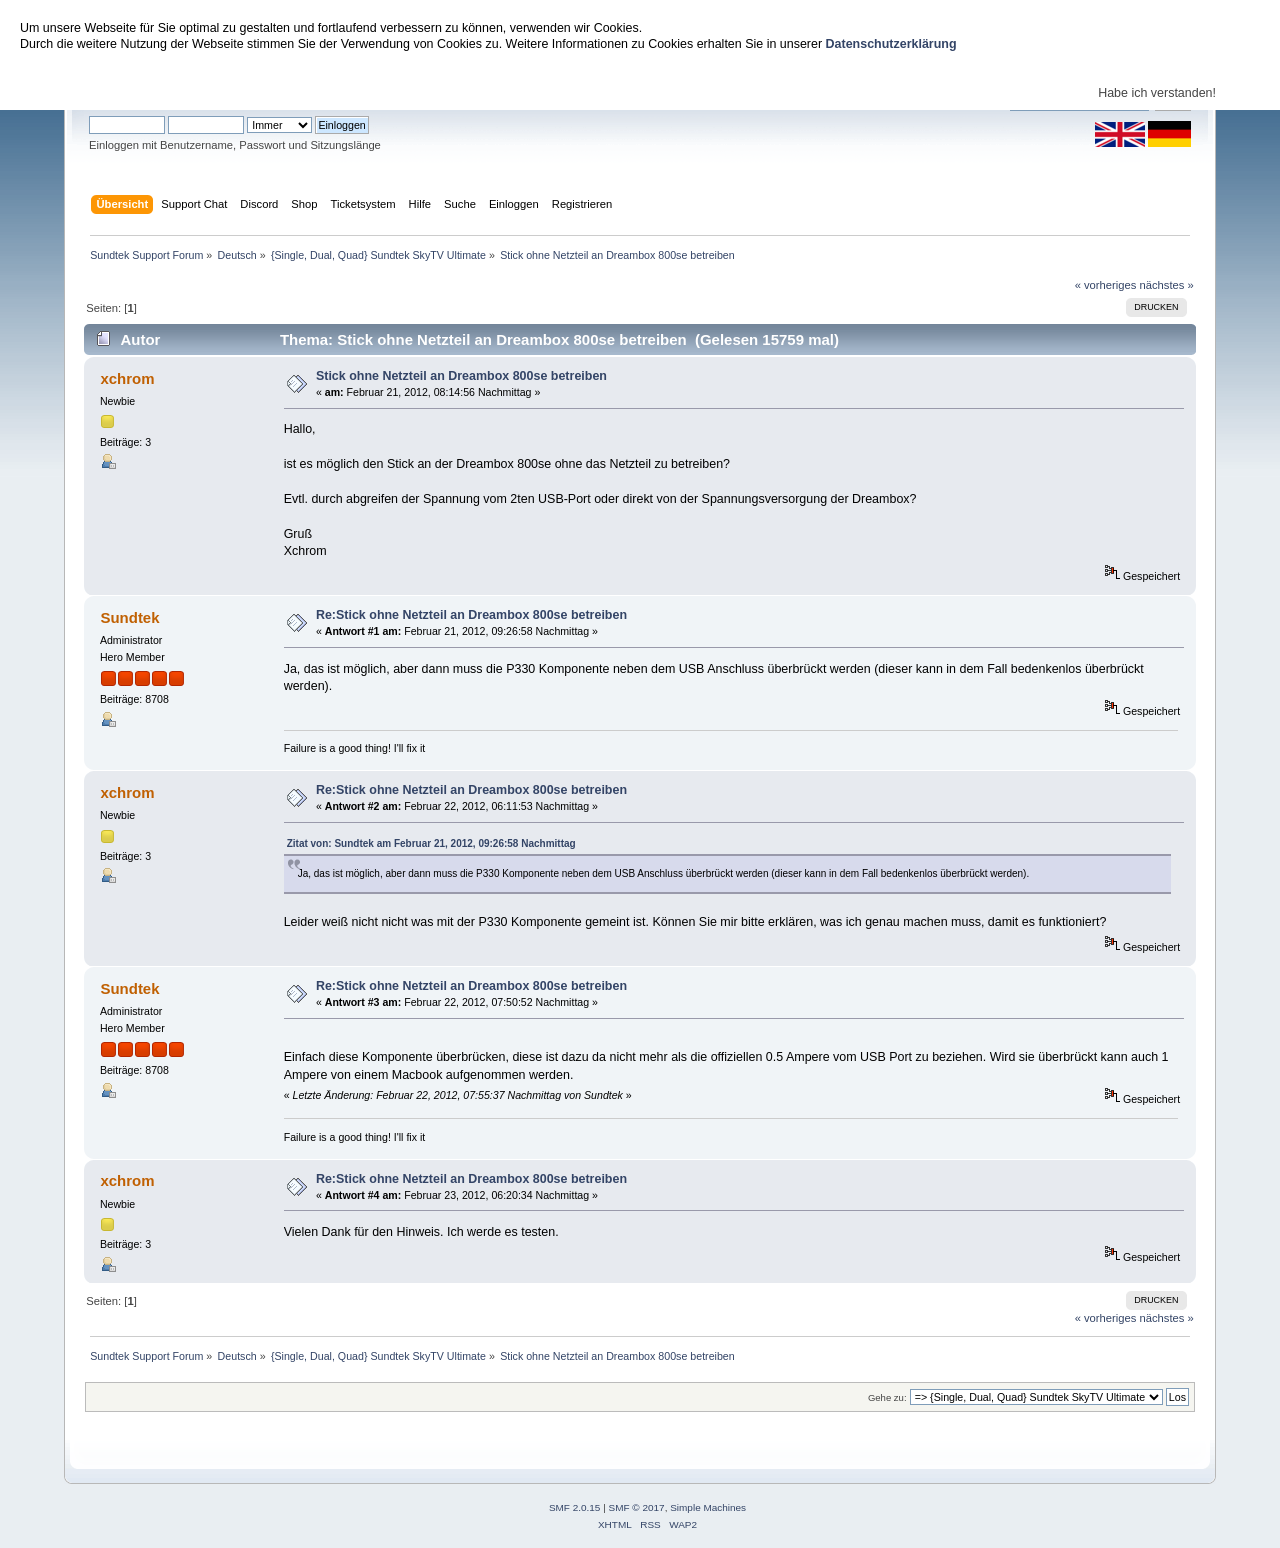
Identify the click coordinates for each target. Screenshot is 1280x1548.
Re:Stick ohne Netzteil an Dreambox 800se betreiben (471, 615)
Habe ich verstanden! (1157, 93)
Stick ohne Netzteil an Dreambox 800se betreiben (461, 376)
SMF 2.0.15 (575, 1507)
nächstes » (1167, 285)
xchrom (127, 378)
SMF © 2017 (637, 1507)
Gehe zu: (887, 1397)
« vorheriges (1106, 285)
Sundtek (129, 617)
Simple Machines (708, 1507)
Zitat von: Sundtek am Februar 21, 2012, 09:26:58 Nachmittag (431, 843)
